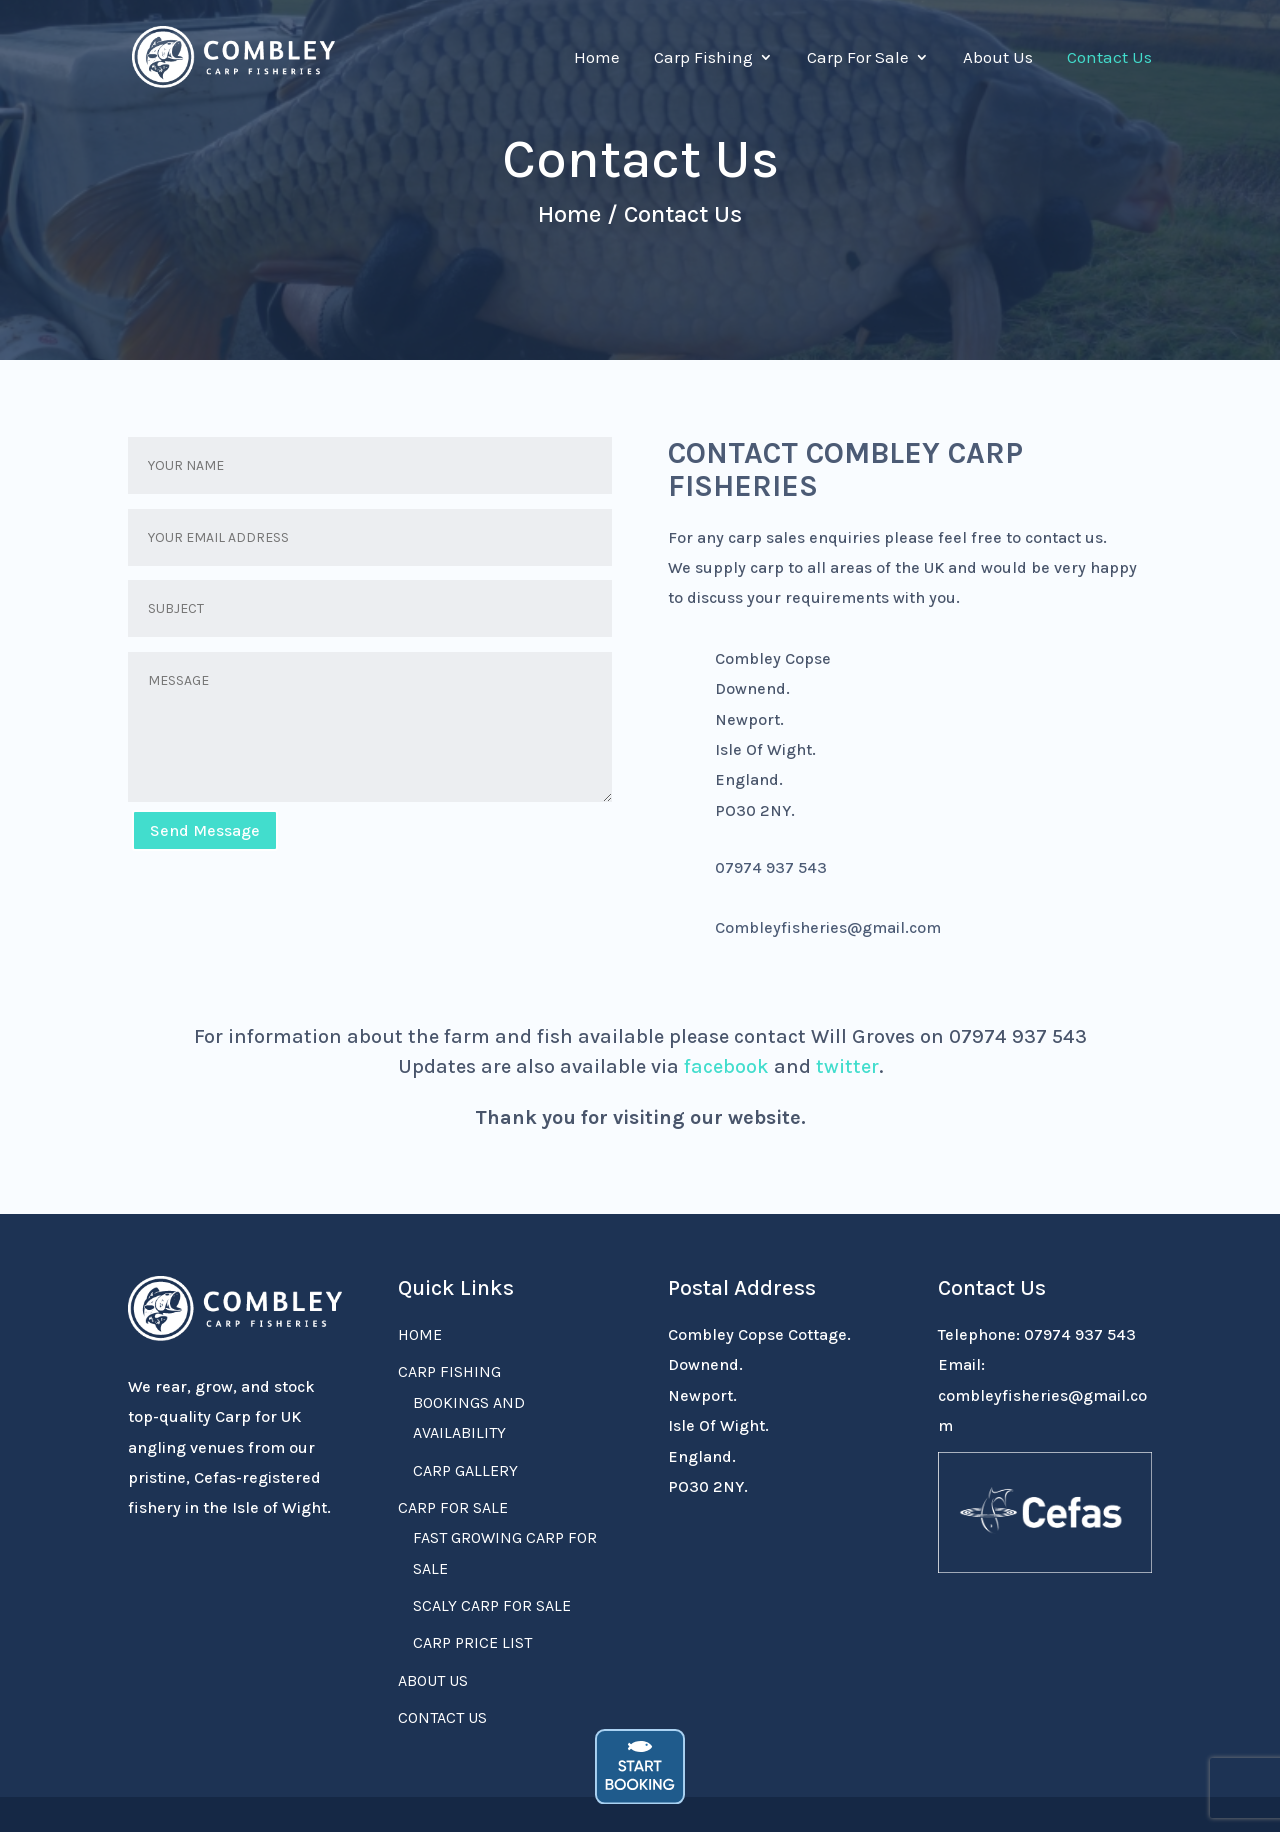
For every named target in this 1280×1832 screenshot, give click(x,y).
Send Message (205, 830)
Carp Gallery (465, 1470)
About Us (998, 58)
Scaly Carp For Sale (492, 1605)
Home (597, 58)
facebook (726, 1066)
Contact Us (1109, 58)
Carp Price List (472, 1642)
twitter (847, 1066)
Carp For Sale (858, 58)
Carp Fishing (703, 58)
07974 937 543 (1080, 1334)
